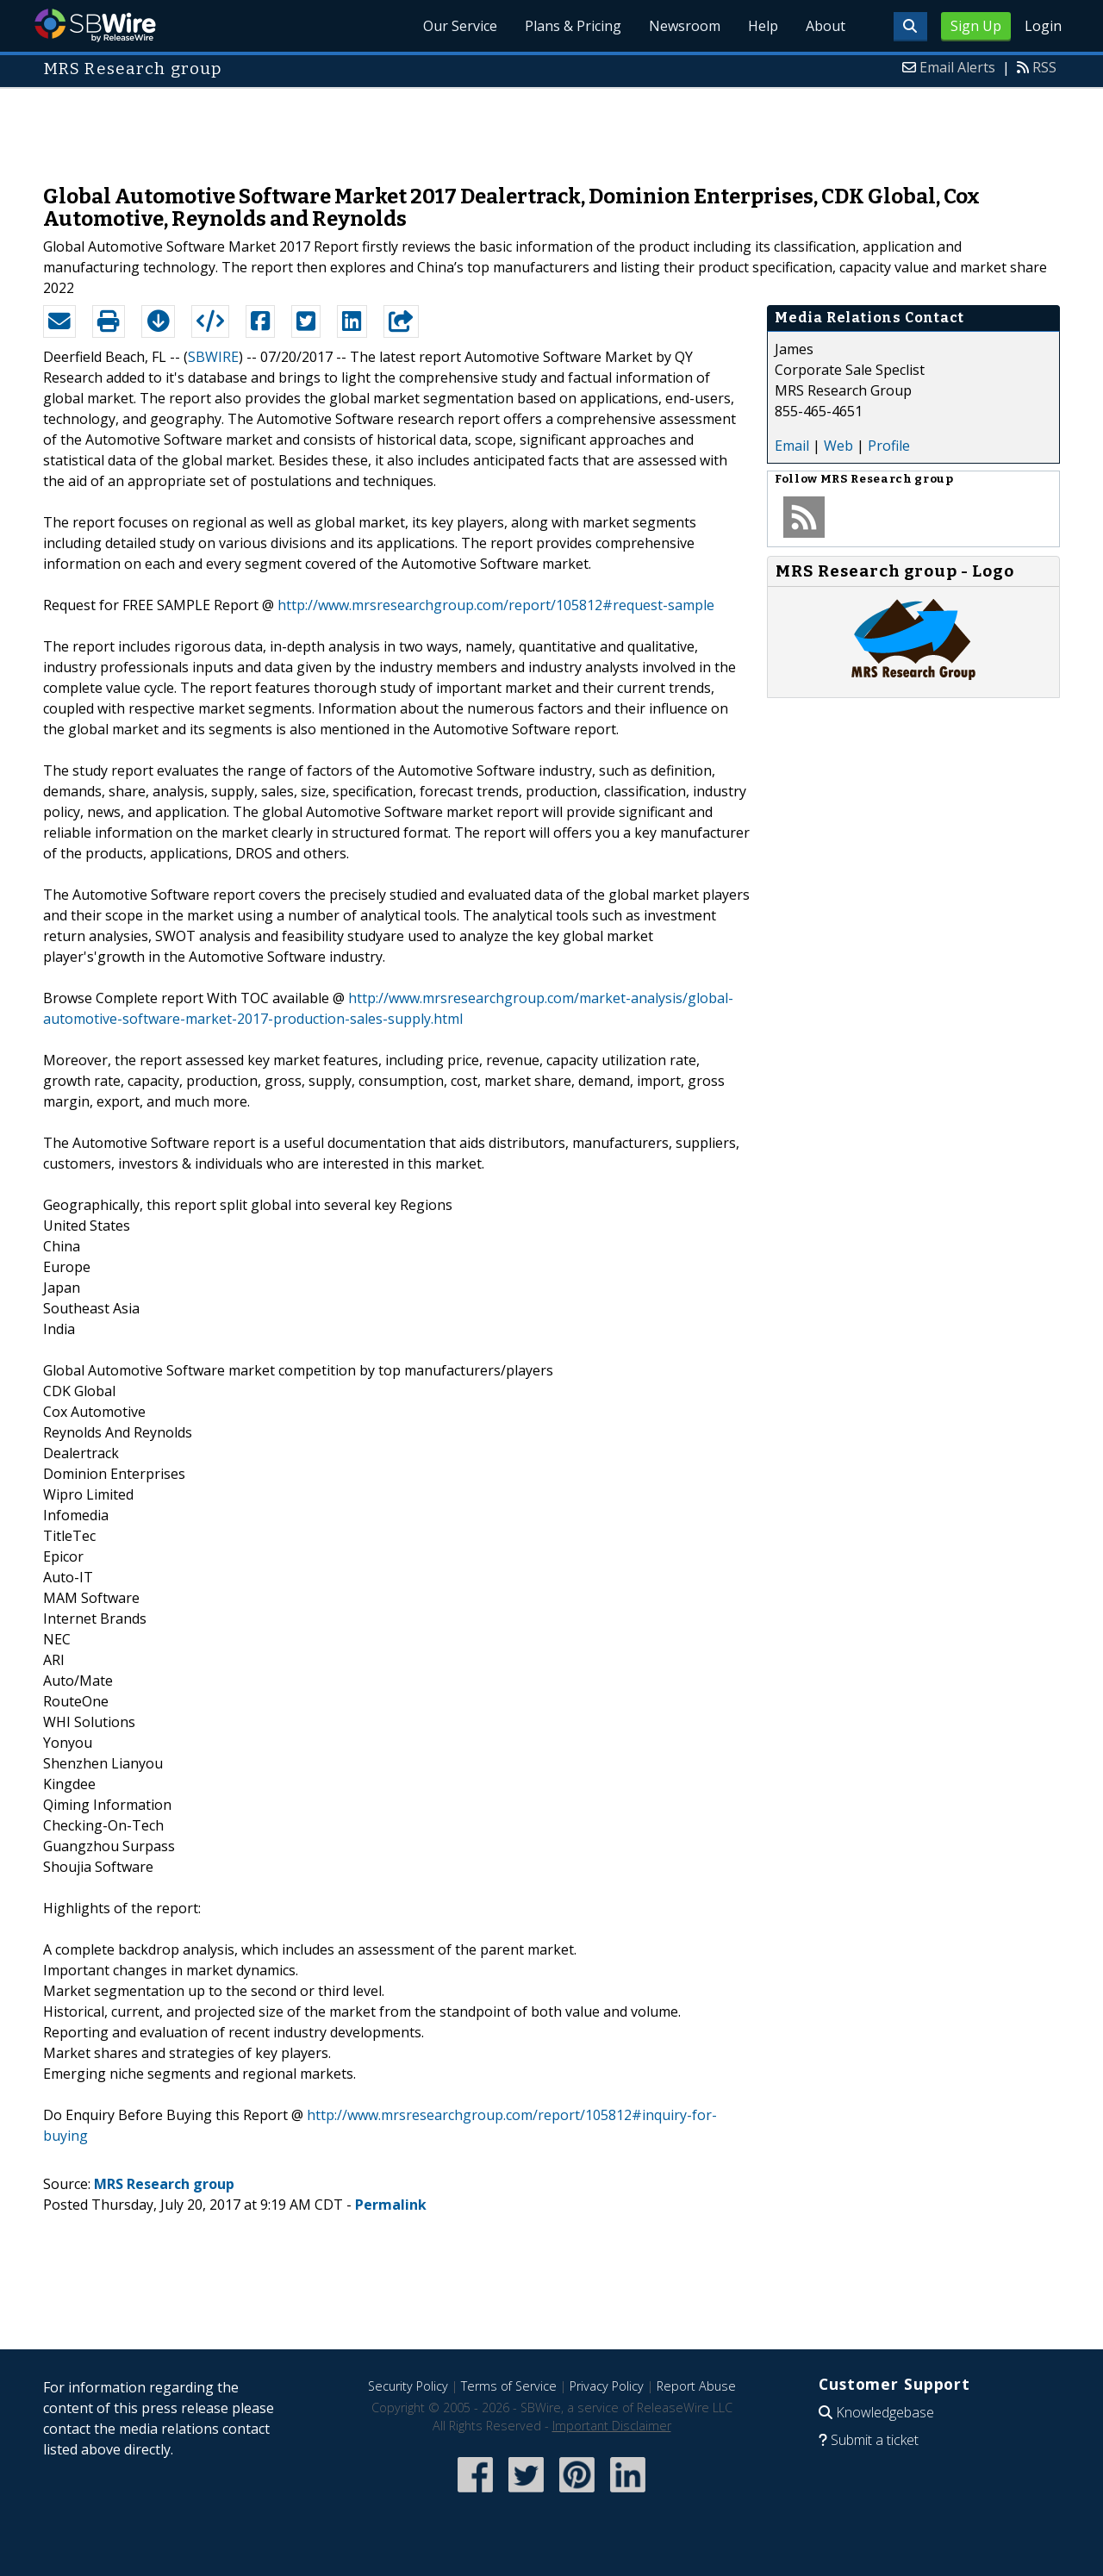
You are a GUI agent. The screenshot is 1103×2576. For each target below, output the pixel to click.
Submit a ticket (875, 2439)
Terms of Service (509, 2386)
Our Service (460, 25)
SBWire (95, 25)
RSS (1044, 67)
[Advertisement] (551, 127)
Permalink (391, 2204)
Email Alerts (957, 67)
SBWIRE (213, 356)
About (825, 25)
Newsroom (684, 25)
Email (792, 445)
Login (1043, 25)
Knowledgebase (885, 2412)
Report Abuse (696, 2386)
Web (838, 445)
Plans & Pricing (573, 25)
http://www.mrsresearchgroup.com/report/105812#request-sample (495, 605)
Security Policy (408, 2386)
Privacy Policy (607, 2386)
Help (763, 25)
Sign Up (975, 25)
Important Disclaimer (611, 2425)
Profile (889, 445)
